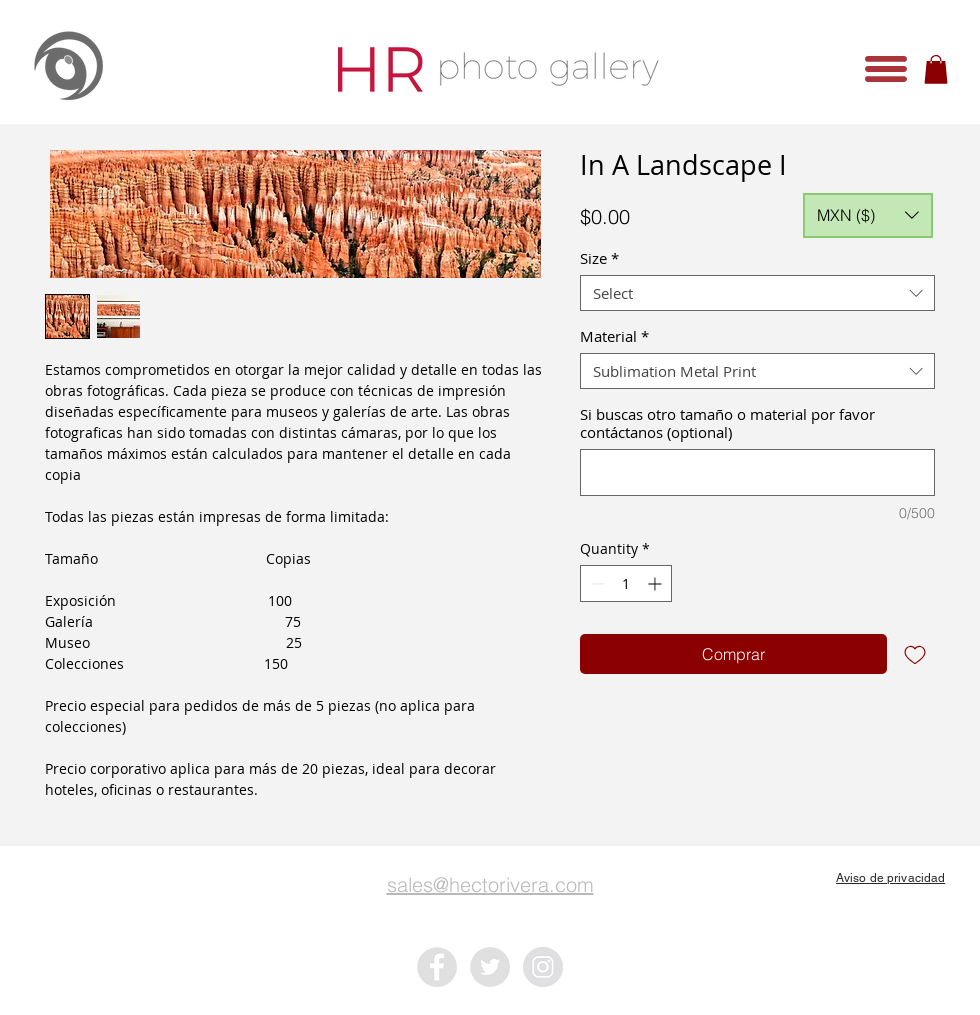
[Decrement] (595, 583)
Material (614, 336)
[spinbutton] (626, 583)
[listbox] (868, 215)
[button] (886, 69)
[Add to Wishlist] (915, 654)
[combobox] (757, 293)
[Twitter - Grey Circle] (490, 967)
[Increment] (656, 583)
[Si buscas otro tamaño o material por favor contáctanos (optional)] (757, 472)
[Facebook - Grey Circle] (437, 967)
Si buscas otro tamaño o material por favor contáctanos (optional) (727, 423)
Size (599, 258)
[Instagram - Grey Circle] (543, 967)
